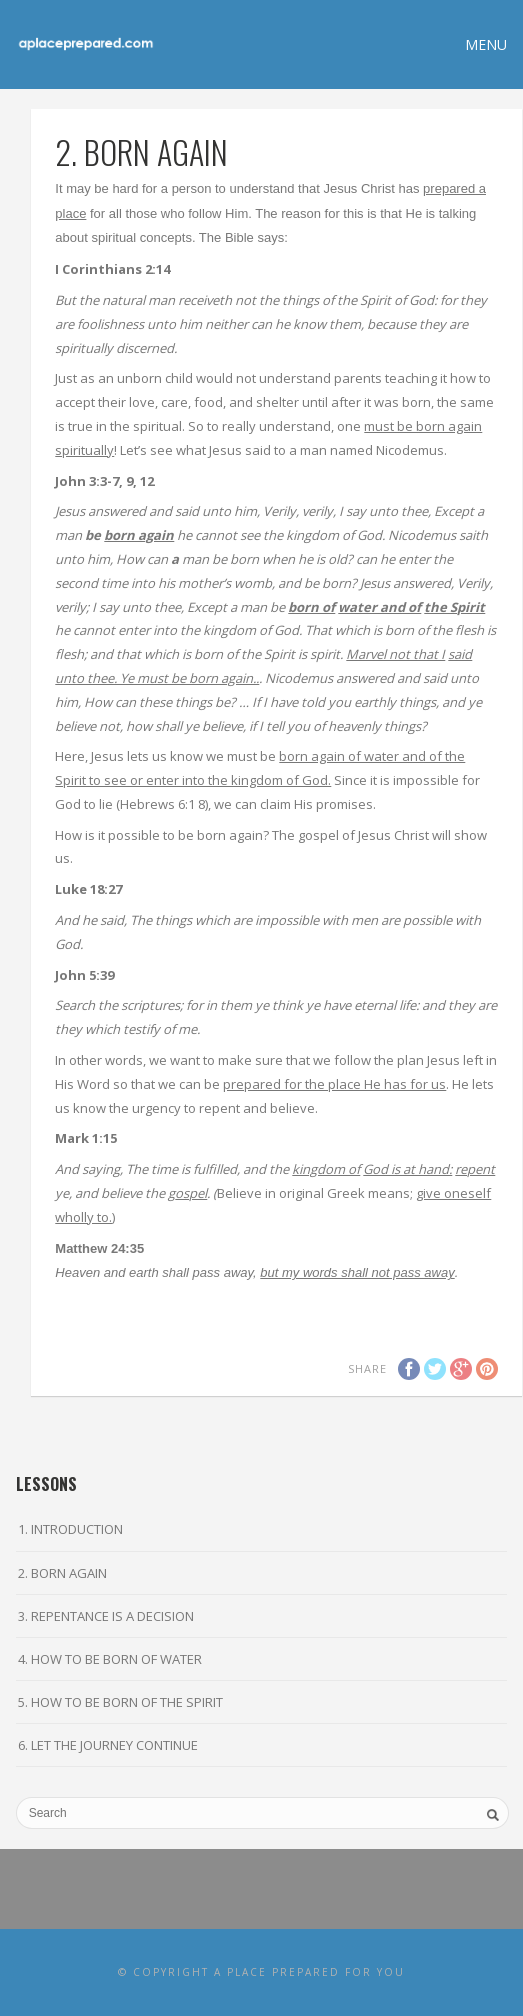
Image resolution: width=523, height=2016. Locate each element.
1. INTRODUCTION (70, 1529)
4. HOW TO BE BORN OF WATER (110, 1659)
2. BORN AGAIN (62, 1573)
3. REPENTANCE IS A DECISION (106, 1616)
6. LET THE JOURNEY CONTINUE (108, 1745)
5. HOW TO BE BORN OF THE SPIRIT (120, 1702)
